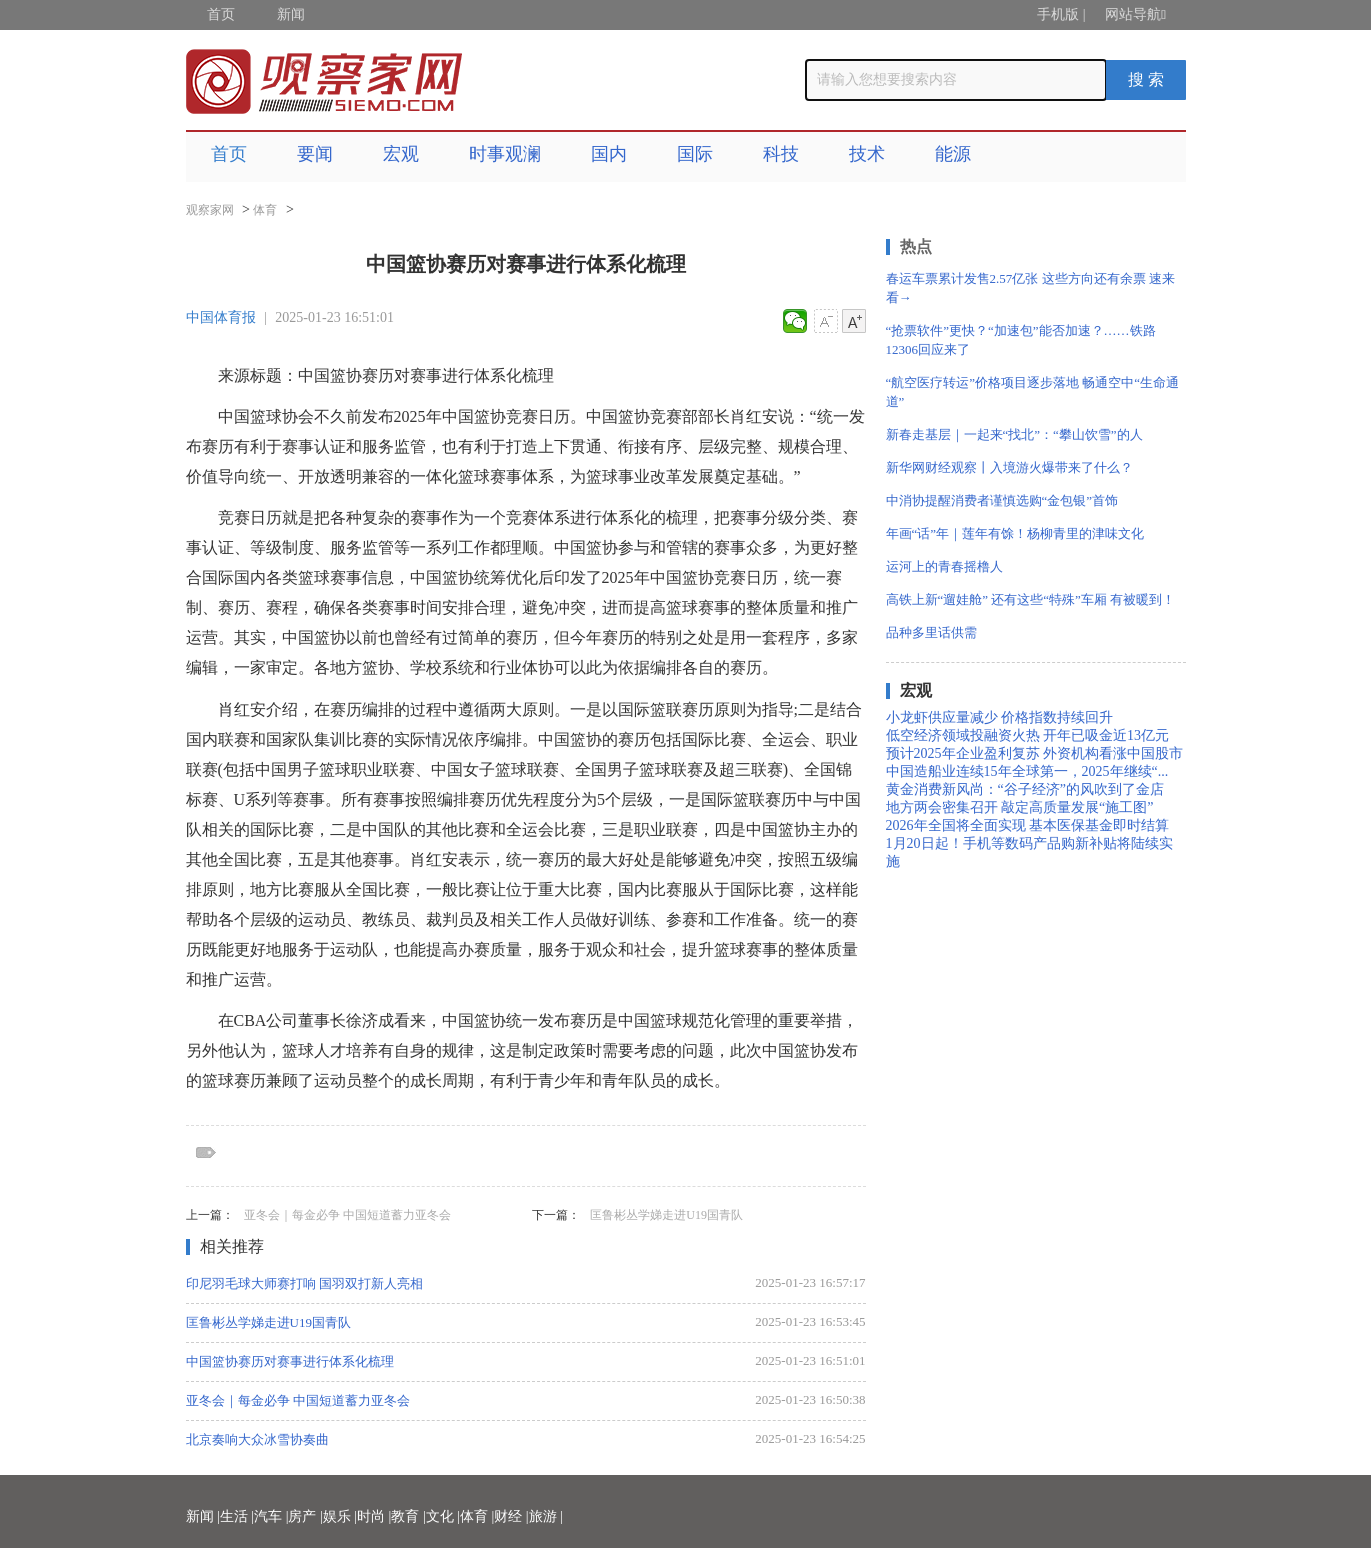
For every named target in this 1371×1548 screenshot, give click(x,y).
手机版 (1058, 14)
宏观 (401, 154)
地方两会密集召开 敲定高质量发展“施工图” (1020, 807)
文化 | (443, 1516)
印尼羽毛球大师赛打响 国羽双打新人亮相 (304, 1283)
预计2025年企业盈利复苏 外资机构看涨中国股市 (1035, 753)
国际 (695, 154)
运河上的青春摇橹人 (944, 566)
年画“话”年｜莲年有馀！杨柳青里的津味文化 (1015, 533)
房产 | (305, 1516)
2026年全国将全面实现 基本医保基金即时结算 (1028, 825)
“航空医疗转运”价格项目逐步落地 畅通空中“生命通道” (1033, 392)
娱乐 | (340, 1516)
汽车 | (271, 1516)
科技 (781, 154)
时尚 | (374, 1516)
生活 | (237, 1516)
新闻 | (203, 1516)
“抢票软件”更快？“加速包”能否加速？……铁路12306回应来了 (1021, 340)
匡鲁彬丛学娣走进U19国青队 (666, 1215)
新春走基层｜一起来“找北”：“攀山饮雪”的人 (1014, 434)
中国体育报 (221, 317)
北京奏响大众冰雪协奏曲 (257, 1439)
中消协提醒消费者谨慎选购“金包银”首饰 (1002, 500)
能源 (953, 154)
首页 (221, 14)
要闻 (315, 154)
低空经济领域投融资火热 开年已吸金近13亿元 (1028, 735)
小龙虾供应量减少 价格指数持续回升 (1000, 717)
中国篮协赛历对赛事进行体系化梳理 (290, 1361)
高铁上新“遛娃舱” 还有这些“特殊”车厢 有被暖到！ (1031, 599)
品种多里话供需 (931, 632)
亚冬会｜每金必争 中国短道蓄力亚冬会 (347, 1215)
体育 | (477, 1516)
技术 (867, 154)
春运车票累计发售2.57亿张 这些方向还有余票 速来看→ (1030, 288)
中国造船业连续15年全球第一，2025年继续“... (1027, 771)
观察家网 (210, 210)
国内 (609, 154)
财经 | (511, 1516)
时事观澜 (505, 154)
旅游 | (546, 1516)
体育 (265, 210)
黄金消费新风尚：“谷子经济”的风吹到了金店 (1025, 789)
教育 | (408, 1516)
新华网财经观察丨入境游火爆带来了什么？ (1009, 467)
